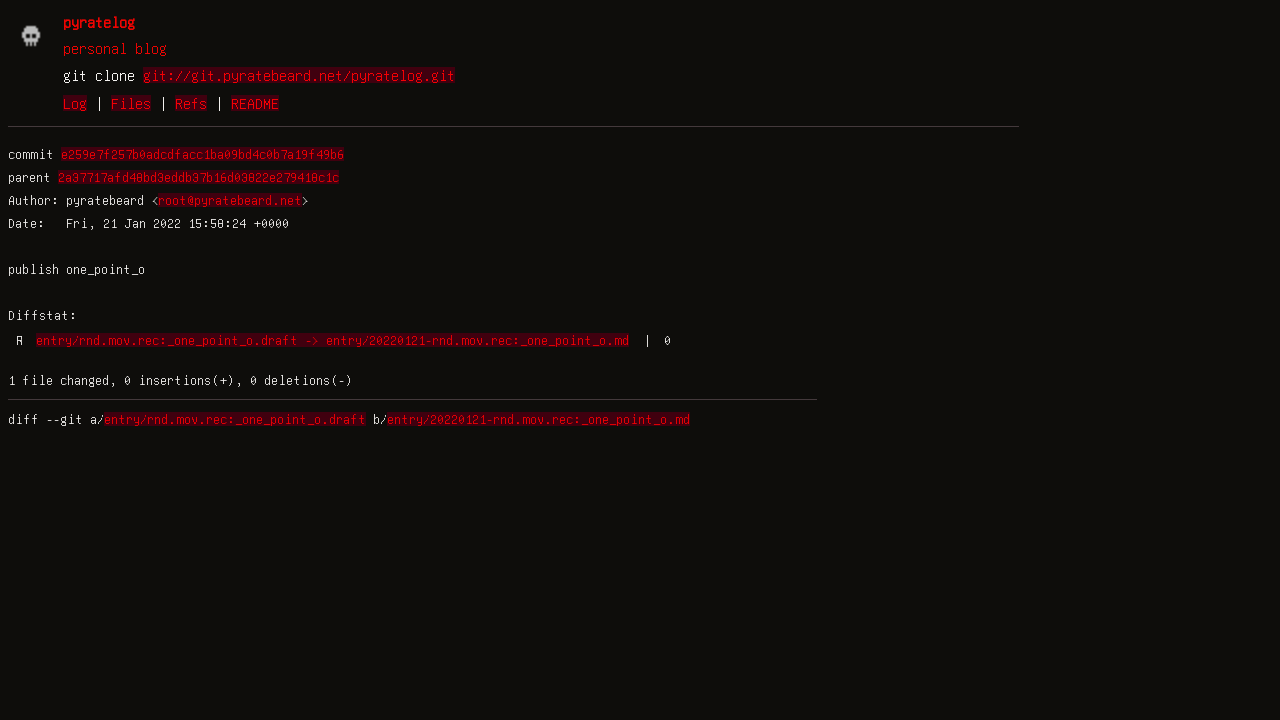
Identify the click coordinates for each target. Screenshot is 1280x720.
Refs (191, 103)
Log (75, 103)
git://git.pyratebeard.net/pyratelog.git (299, 75)
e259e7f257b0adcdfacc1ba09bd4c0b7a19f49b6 (202, 154)
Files (131, 103)
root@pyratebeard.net (230, 200)
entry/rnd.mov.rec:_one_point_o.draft (235, 419)
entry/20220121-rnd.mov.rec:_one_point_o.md (538, 419)
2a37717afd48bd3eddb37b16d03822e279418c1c (198, 177)
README (255, 103)
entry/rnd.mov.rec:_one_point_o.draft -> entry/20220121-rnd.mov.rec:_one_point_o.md (332, 340)
